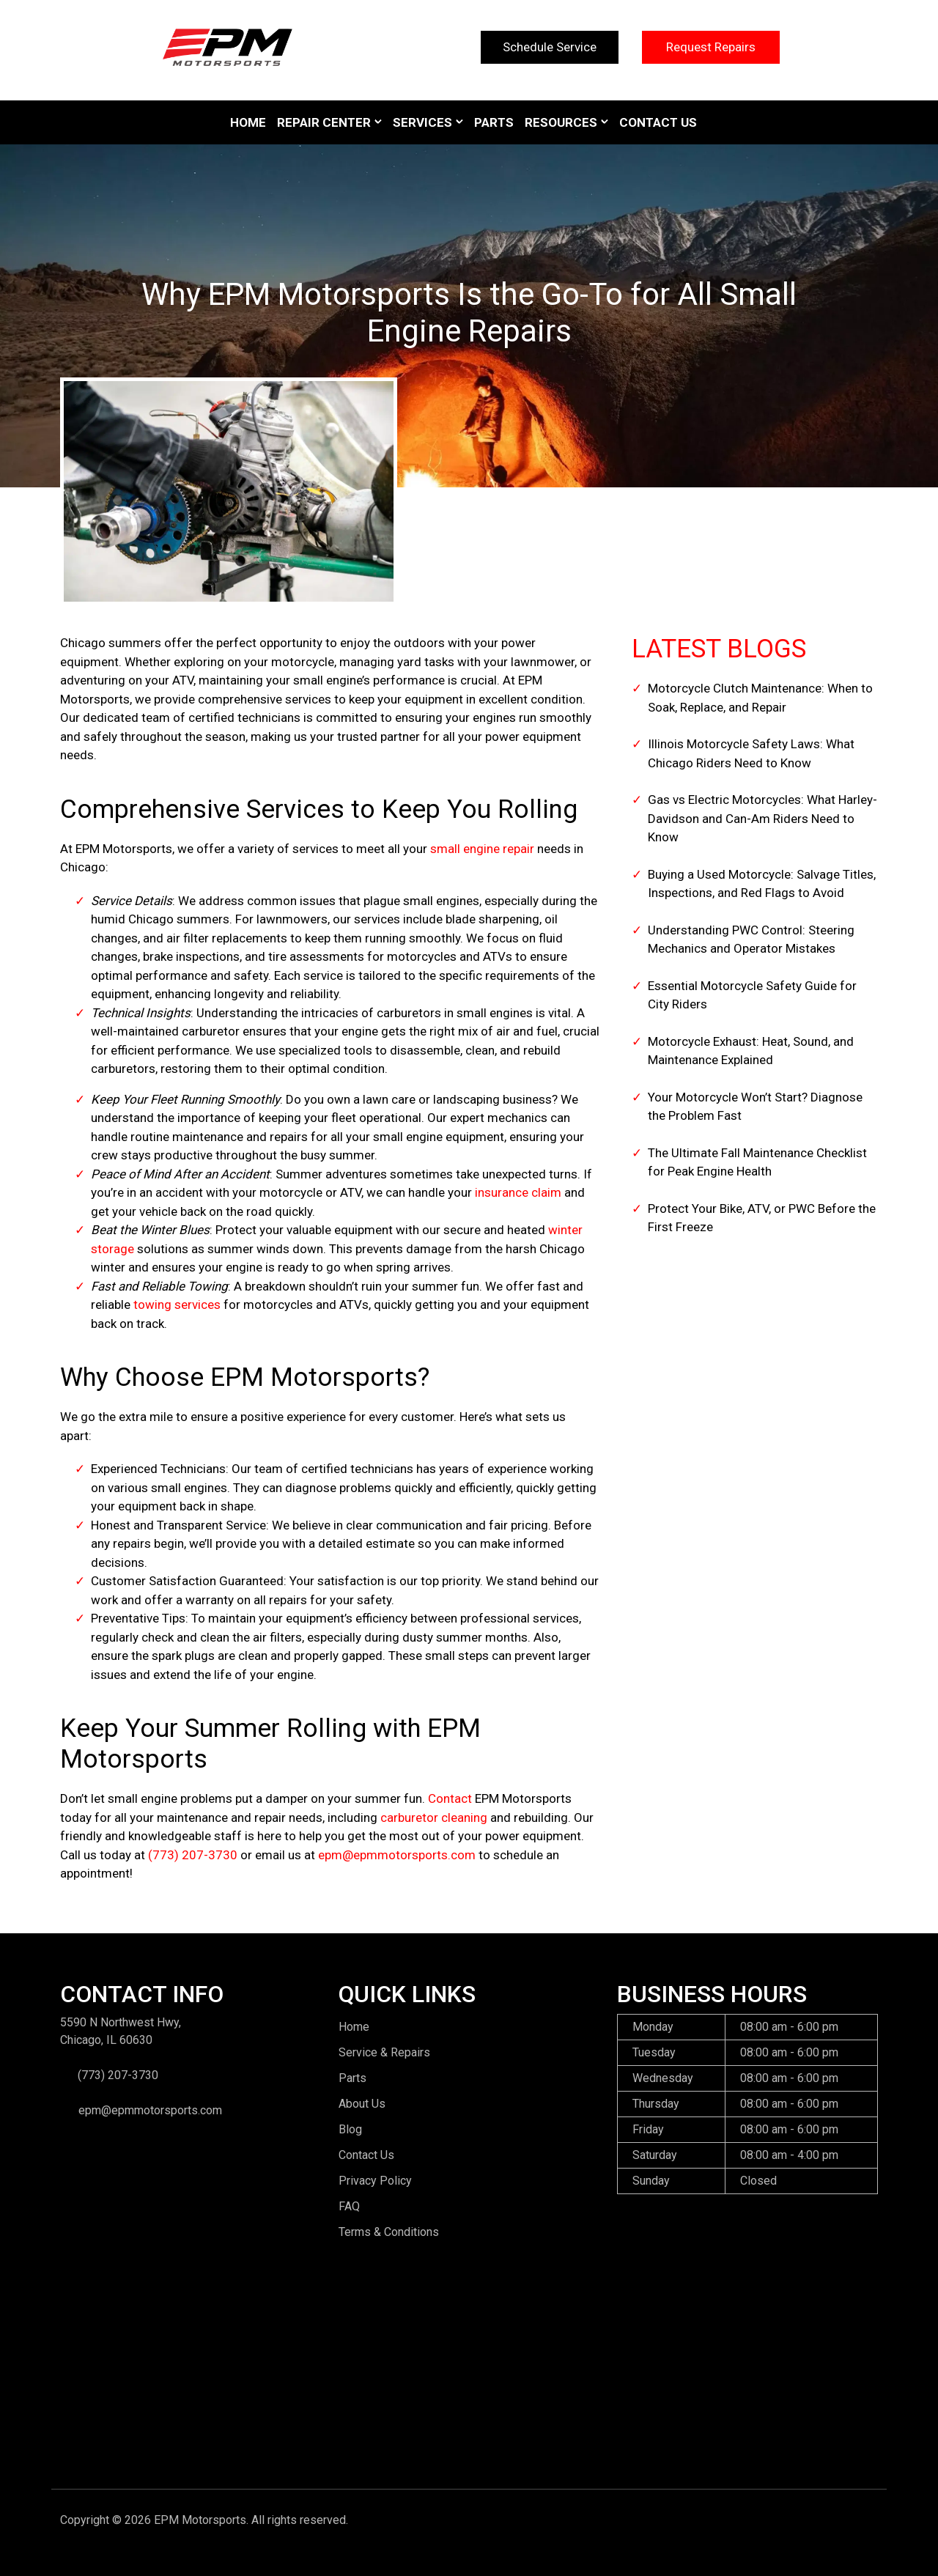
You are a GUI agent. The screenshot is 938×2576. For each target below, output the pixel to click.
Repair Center (324, 122)
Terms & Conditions (389, 2232)
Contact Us (658, 122)
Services (422, 122)
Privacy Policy (375, 2181)
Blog (350, 2129)
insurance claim (518, 1192)
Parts (494, 122)
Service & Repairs (384, 2052)
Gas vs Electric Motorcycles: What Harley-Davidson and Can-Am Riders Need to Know (762, 818)
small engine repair (482, 848)
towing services (177, 1304)
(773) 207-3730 (192, 1855)
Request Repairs (711, 47)
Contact (450, 1798)
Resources (561, 122)
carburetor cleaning (433, 1817)
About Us (362, 2104)
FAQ (349, 2206)
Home (248, 122)
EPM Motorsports (200, 2520)
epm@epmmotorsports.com (397, 1855)
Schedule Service (550, 47)
